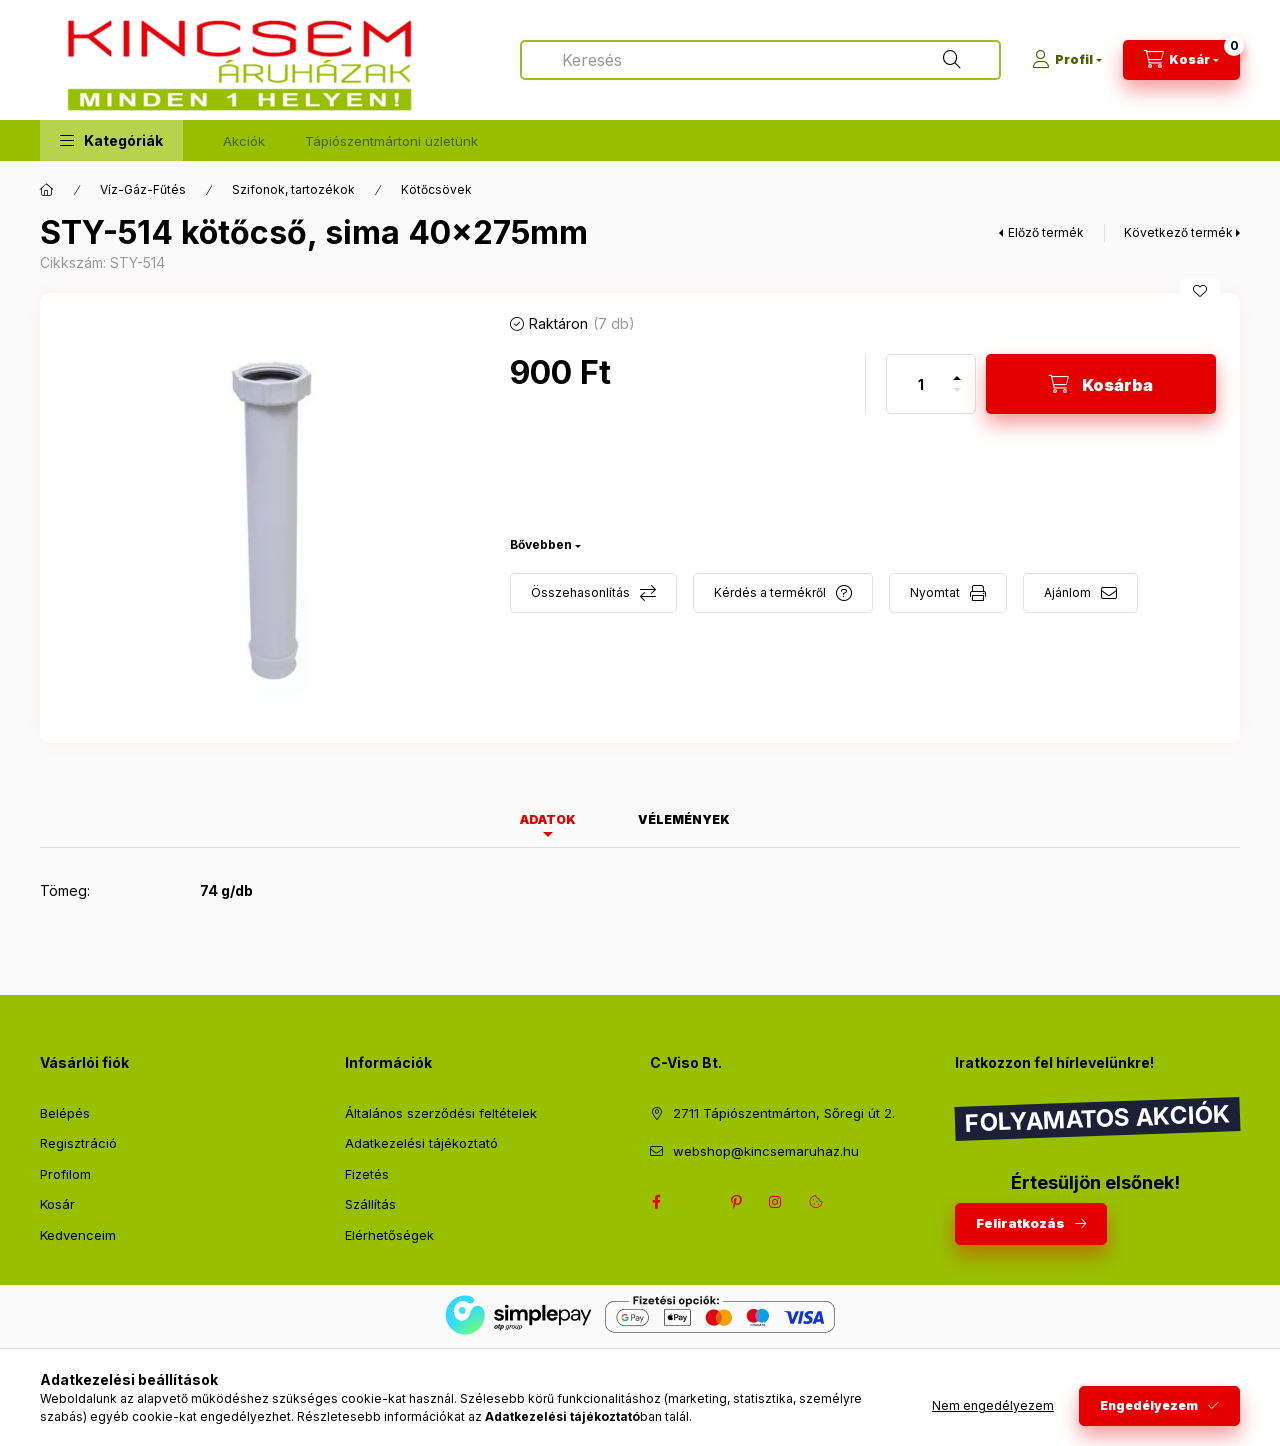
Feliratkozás (1020, 1223)
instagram (776, 1202)
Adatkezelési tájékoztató (421, 1143)
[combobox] (760, 60)
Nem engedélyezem (993, 1405)
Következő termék (1178, 232)
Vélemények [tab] (684, 819)
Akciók (244, 141)
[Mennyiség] (921, 384)
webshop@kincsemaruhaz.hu (766, 1151)
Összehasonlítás (580, 592)
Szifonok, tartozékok (293, 189)
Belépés (65, 1113)
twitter (696, 1202)
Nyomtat (935, 592)
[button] (111, 140)
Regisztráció (78, 1143)
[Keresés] (952, 60)
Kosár (57, 1204)
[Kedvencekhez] (1200, 291)
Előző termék (1046, 232)
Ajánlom (1067, 592)
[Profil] (1067, 60)
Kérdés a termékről (770, 592)
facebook (656, 1202)
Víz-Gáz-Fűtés (143, 189)
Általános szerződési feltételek (441, 1113)
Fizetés (367, 1174)
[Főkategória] (47, 190)
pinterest (736, 1202)
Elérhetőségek (389, 1235)
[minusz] (957, 398)
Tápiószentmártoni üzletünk (391, 141)
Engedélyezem (1149, 1405)
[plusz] (957, 369)
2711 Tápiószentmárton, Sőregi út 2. (784, 1113)
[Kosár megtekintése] (1181, 60)
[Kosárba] (1101, 384)
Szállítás (370, 1204)
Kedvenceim (78, 1235)
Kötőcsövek (436, 189)
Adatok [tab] (548, 819)
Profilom (65, 1174)
